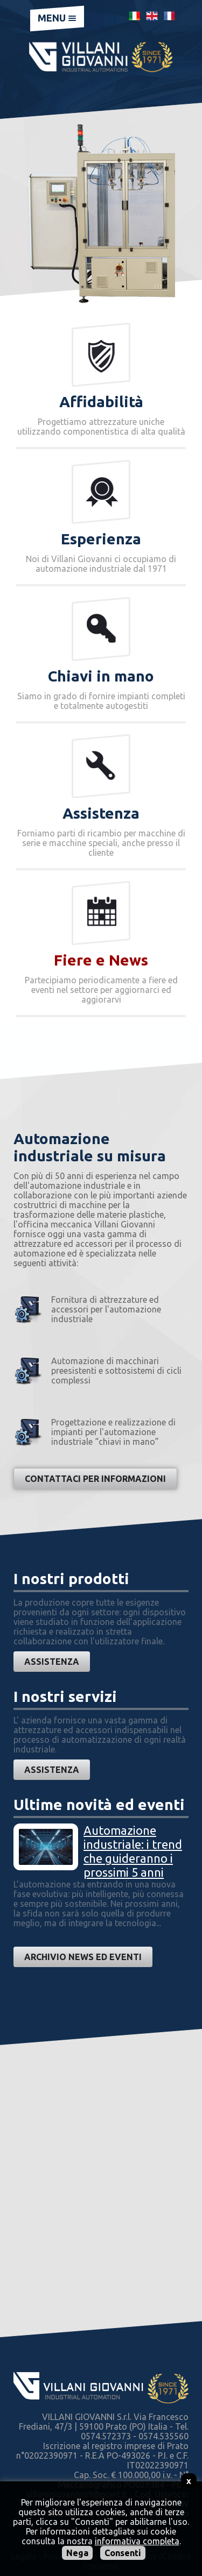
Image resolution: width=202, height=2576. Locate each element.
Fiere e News (101, 960)
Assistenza (51, 1661)
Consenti (123, 2553)
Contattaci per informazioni (95, 1479)
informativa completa (137, 2541)
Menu (57, 17)
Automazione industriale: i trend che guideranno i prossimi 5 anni (132, 1851)
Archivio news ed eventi (83, 1957)
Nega (77, 2553)
